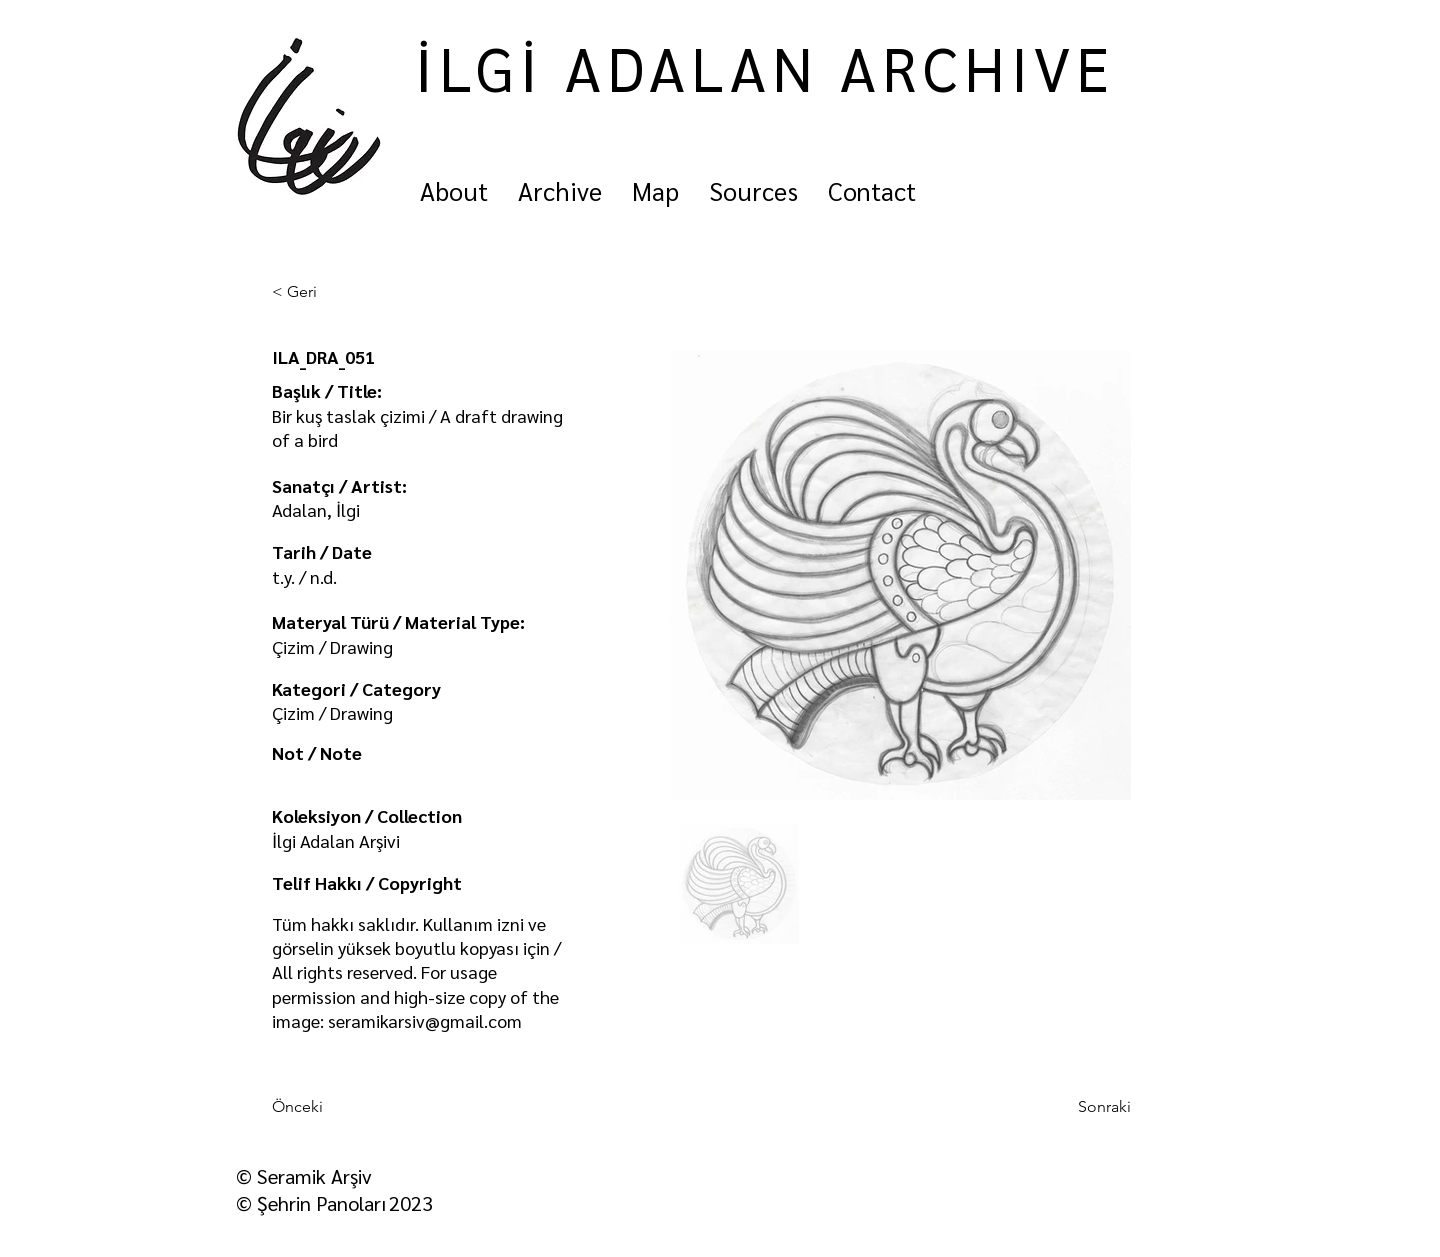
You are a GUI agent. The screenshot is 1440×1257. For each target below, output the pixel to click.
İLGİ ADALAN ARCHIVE (765, 67)
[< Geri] (338, 292)
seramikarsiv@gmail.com (425, 1020)
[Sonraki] (1081, 1107)
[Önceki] (338, 1107)
